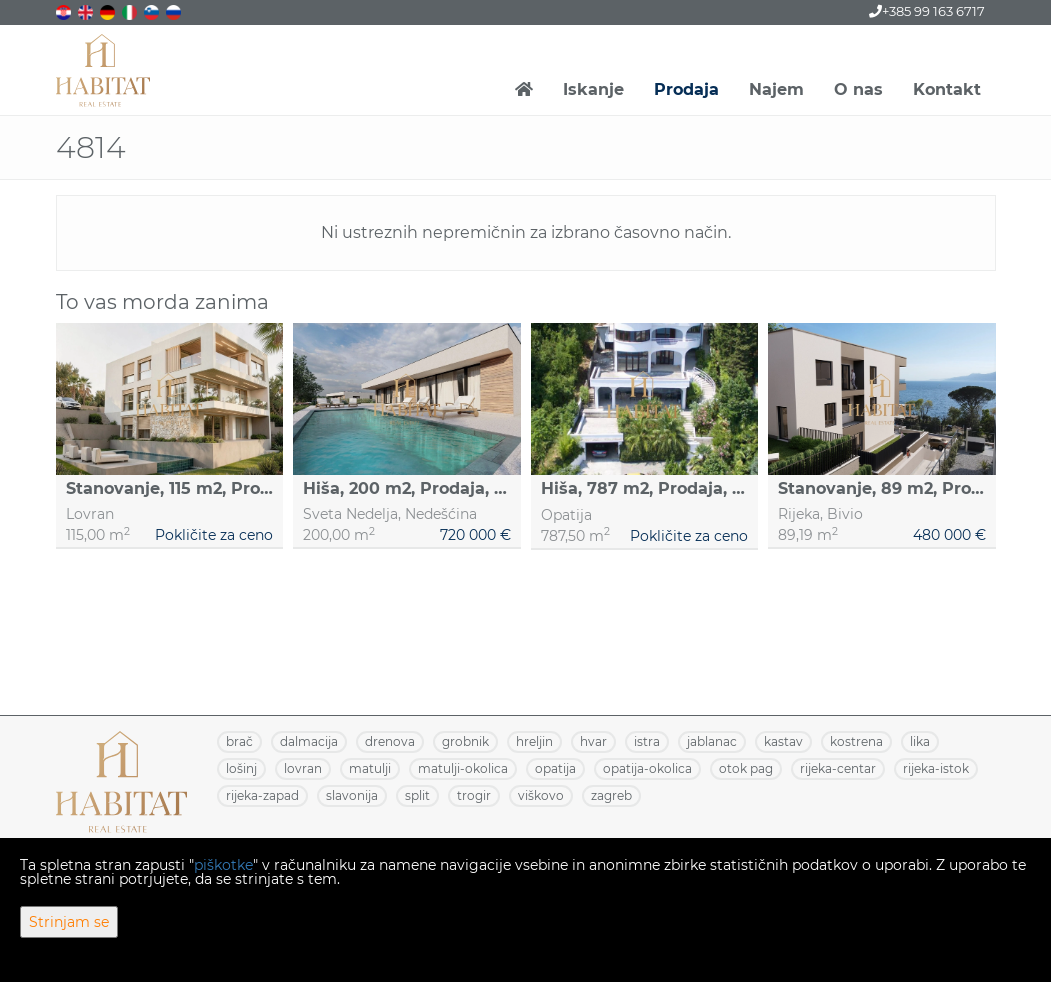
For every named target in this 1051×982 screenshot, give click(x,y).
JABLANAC (712, 741)
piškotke (223, 865)
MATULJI (370, 768)
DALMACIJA (309, 741)
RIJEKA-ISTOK (936, 768)
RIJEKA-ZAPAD (262, 795)
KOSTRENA (856, 741)
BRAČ (239, 741)
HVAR (593, 741)
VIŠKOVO (541, 795)
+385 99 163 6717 (927, 11)
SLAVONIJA (352, 795)
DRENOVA (390, 741)
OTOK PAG (746, 768)
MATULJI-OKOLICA (463, 768)
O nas (858, 89)
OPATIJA (555, 768)
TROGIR (474, 795)
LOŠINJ (241, 768)
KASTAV (783, 741)
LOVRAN (303, 768)
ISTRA (647, 741)
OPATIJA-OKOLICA (647, 768)
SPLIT (417, 795)
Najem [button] (776, 89)
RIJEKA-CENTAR (838, 768)
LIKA (920, 741)
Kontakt (947, 89)
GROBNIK (465, 741)
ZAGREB (611, 795)
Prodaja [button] (686, 89)
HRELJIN (534, 741)
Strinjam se (69, 922)
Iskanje (593, 89)
